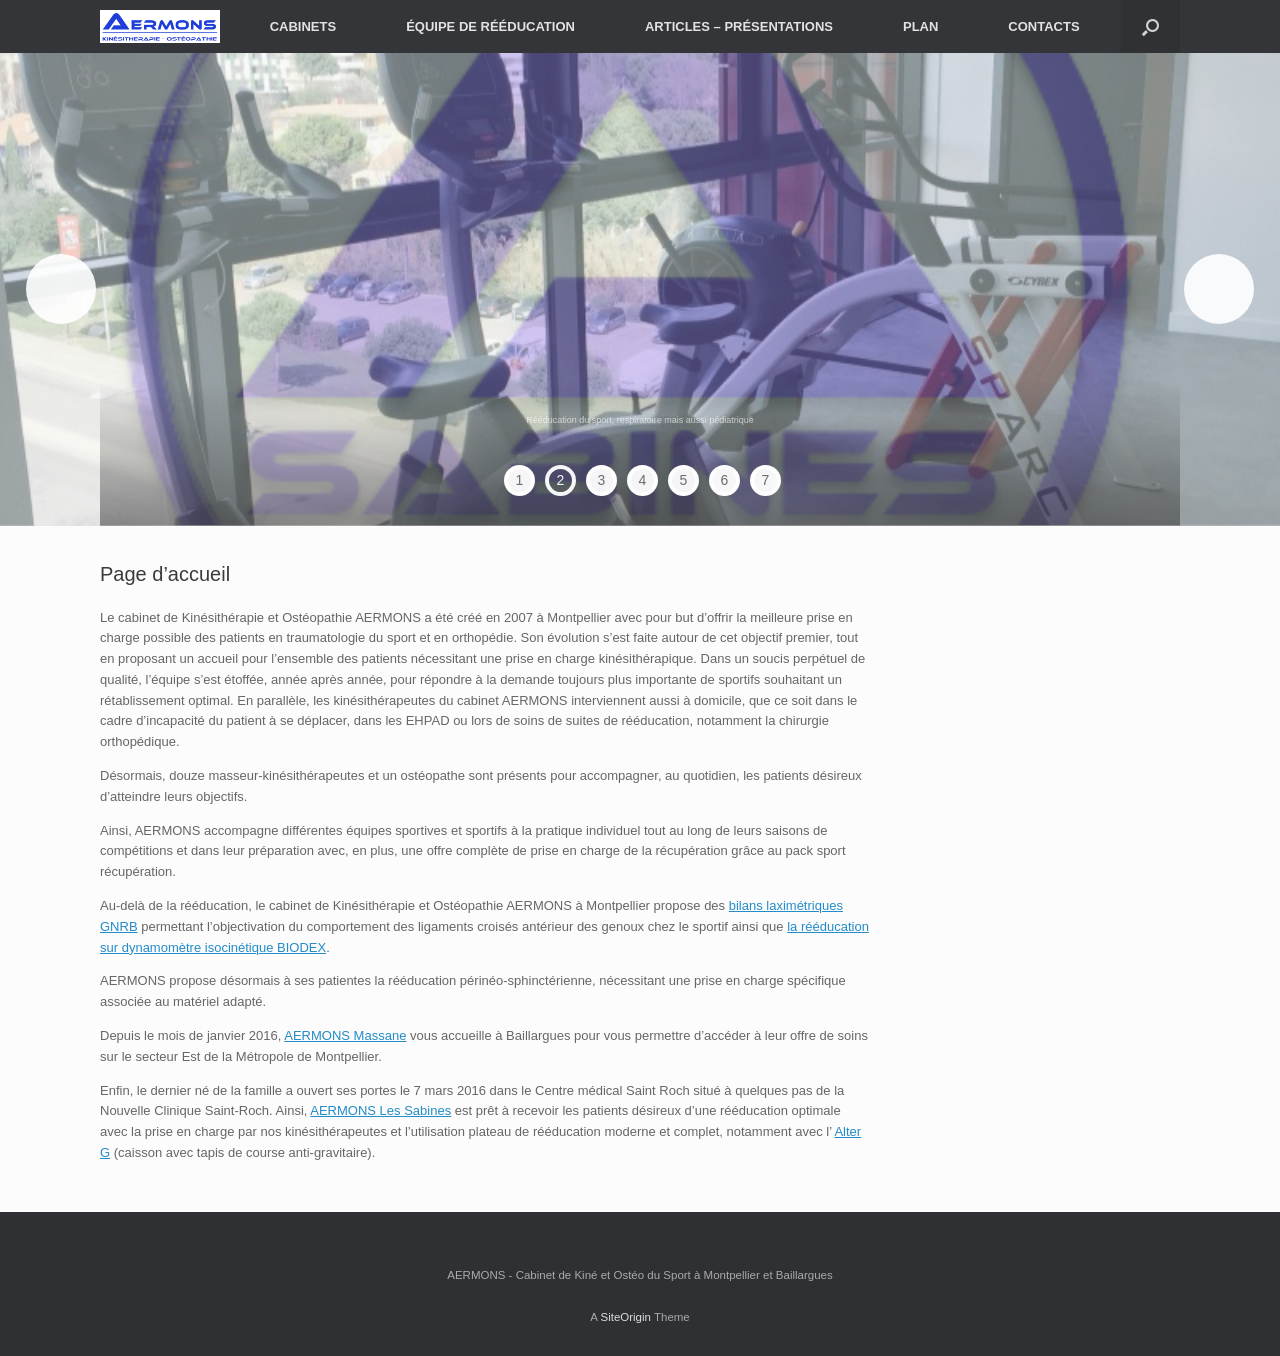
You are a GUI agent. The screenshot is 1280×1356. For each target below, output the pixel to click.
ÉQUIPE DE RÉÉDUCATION (490, 26)
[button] (1150, 26)
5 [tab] (684, 480)
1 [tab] (520, 480)
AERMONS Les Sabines (380, 1110)
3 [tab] (602, 480)
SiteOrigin (625, 1317)
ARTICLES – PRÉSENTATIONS (739, 26)
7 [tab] (766, 480)
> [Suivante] (1219, 289)
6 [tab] (725, 480)
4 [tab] (643, 480)
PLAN (920, 26)
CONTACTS (1043, 26)
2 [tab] (561, 480)
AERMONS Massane (345, 1035)
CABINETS (303, 26)
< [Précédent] (61, 289)
